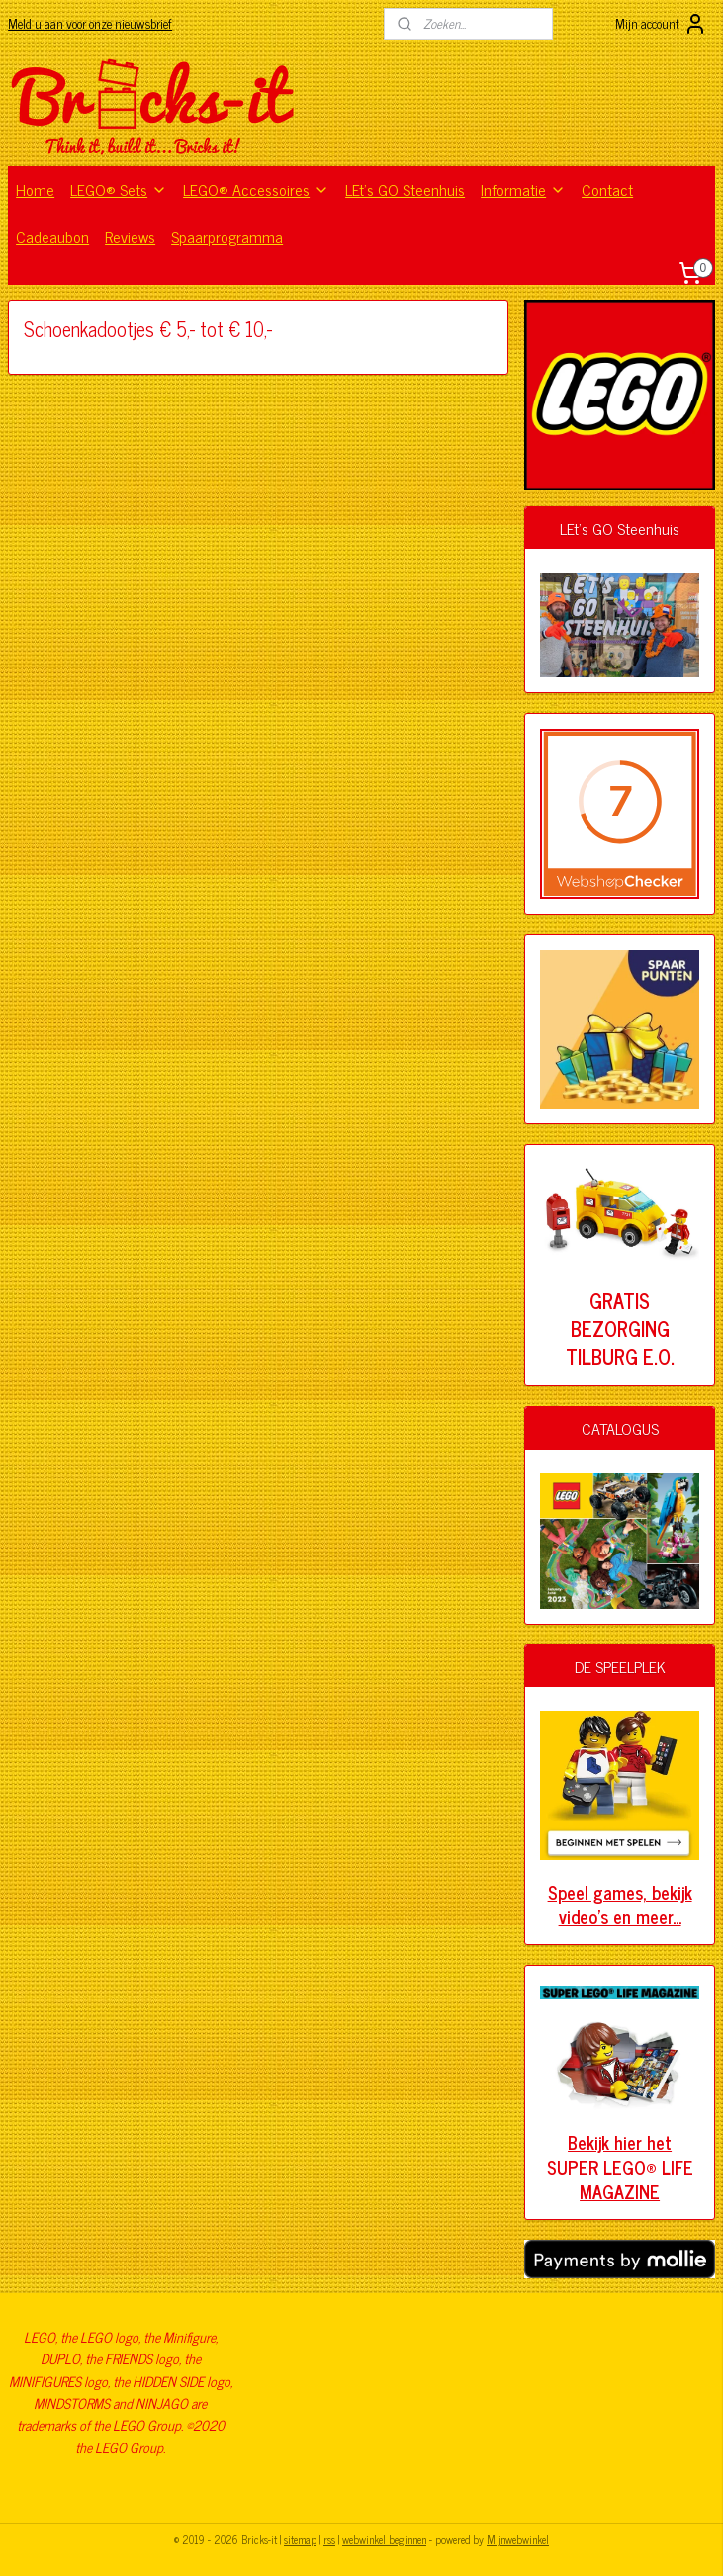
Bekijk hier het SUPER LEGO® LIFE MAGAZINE (620, 2166)
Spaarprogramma (227, 236)
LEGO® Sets (118, 189)
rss (329, 2539)
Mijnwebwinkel (518, 2539)
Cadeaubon (52, 236)
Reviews (130, 236)
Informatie (523, 189)
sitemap (300, 2539)
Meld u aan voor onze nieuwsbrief (90, 23)
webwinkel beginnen (384, 2539)
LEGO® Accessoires (256, 189)
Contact (607, 189)
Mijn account (661, 24)
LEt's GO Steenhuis (405, 189)
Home (35, 189)
